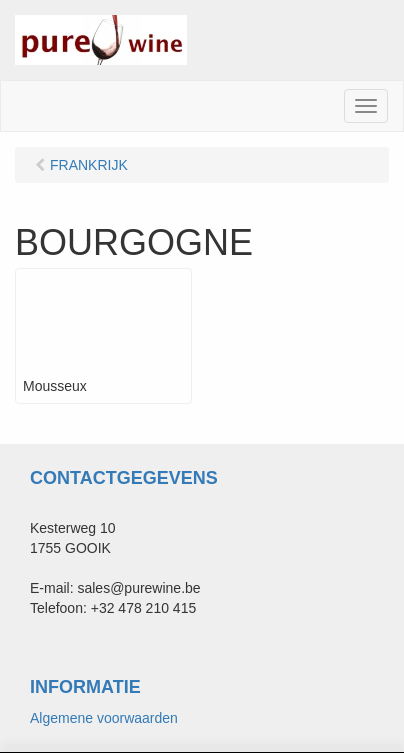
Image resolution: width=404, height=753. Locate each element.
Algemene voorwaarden (104, 718)
